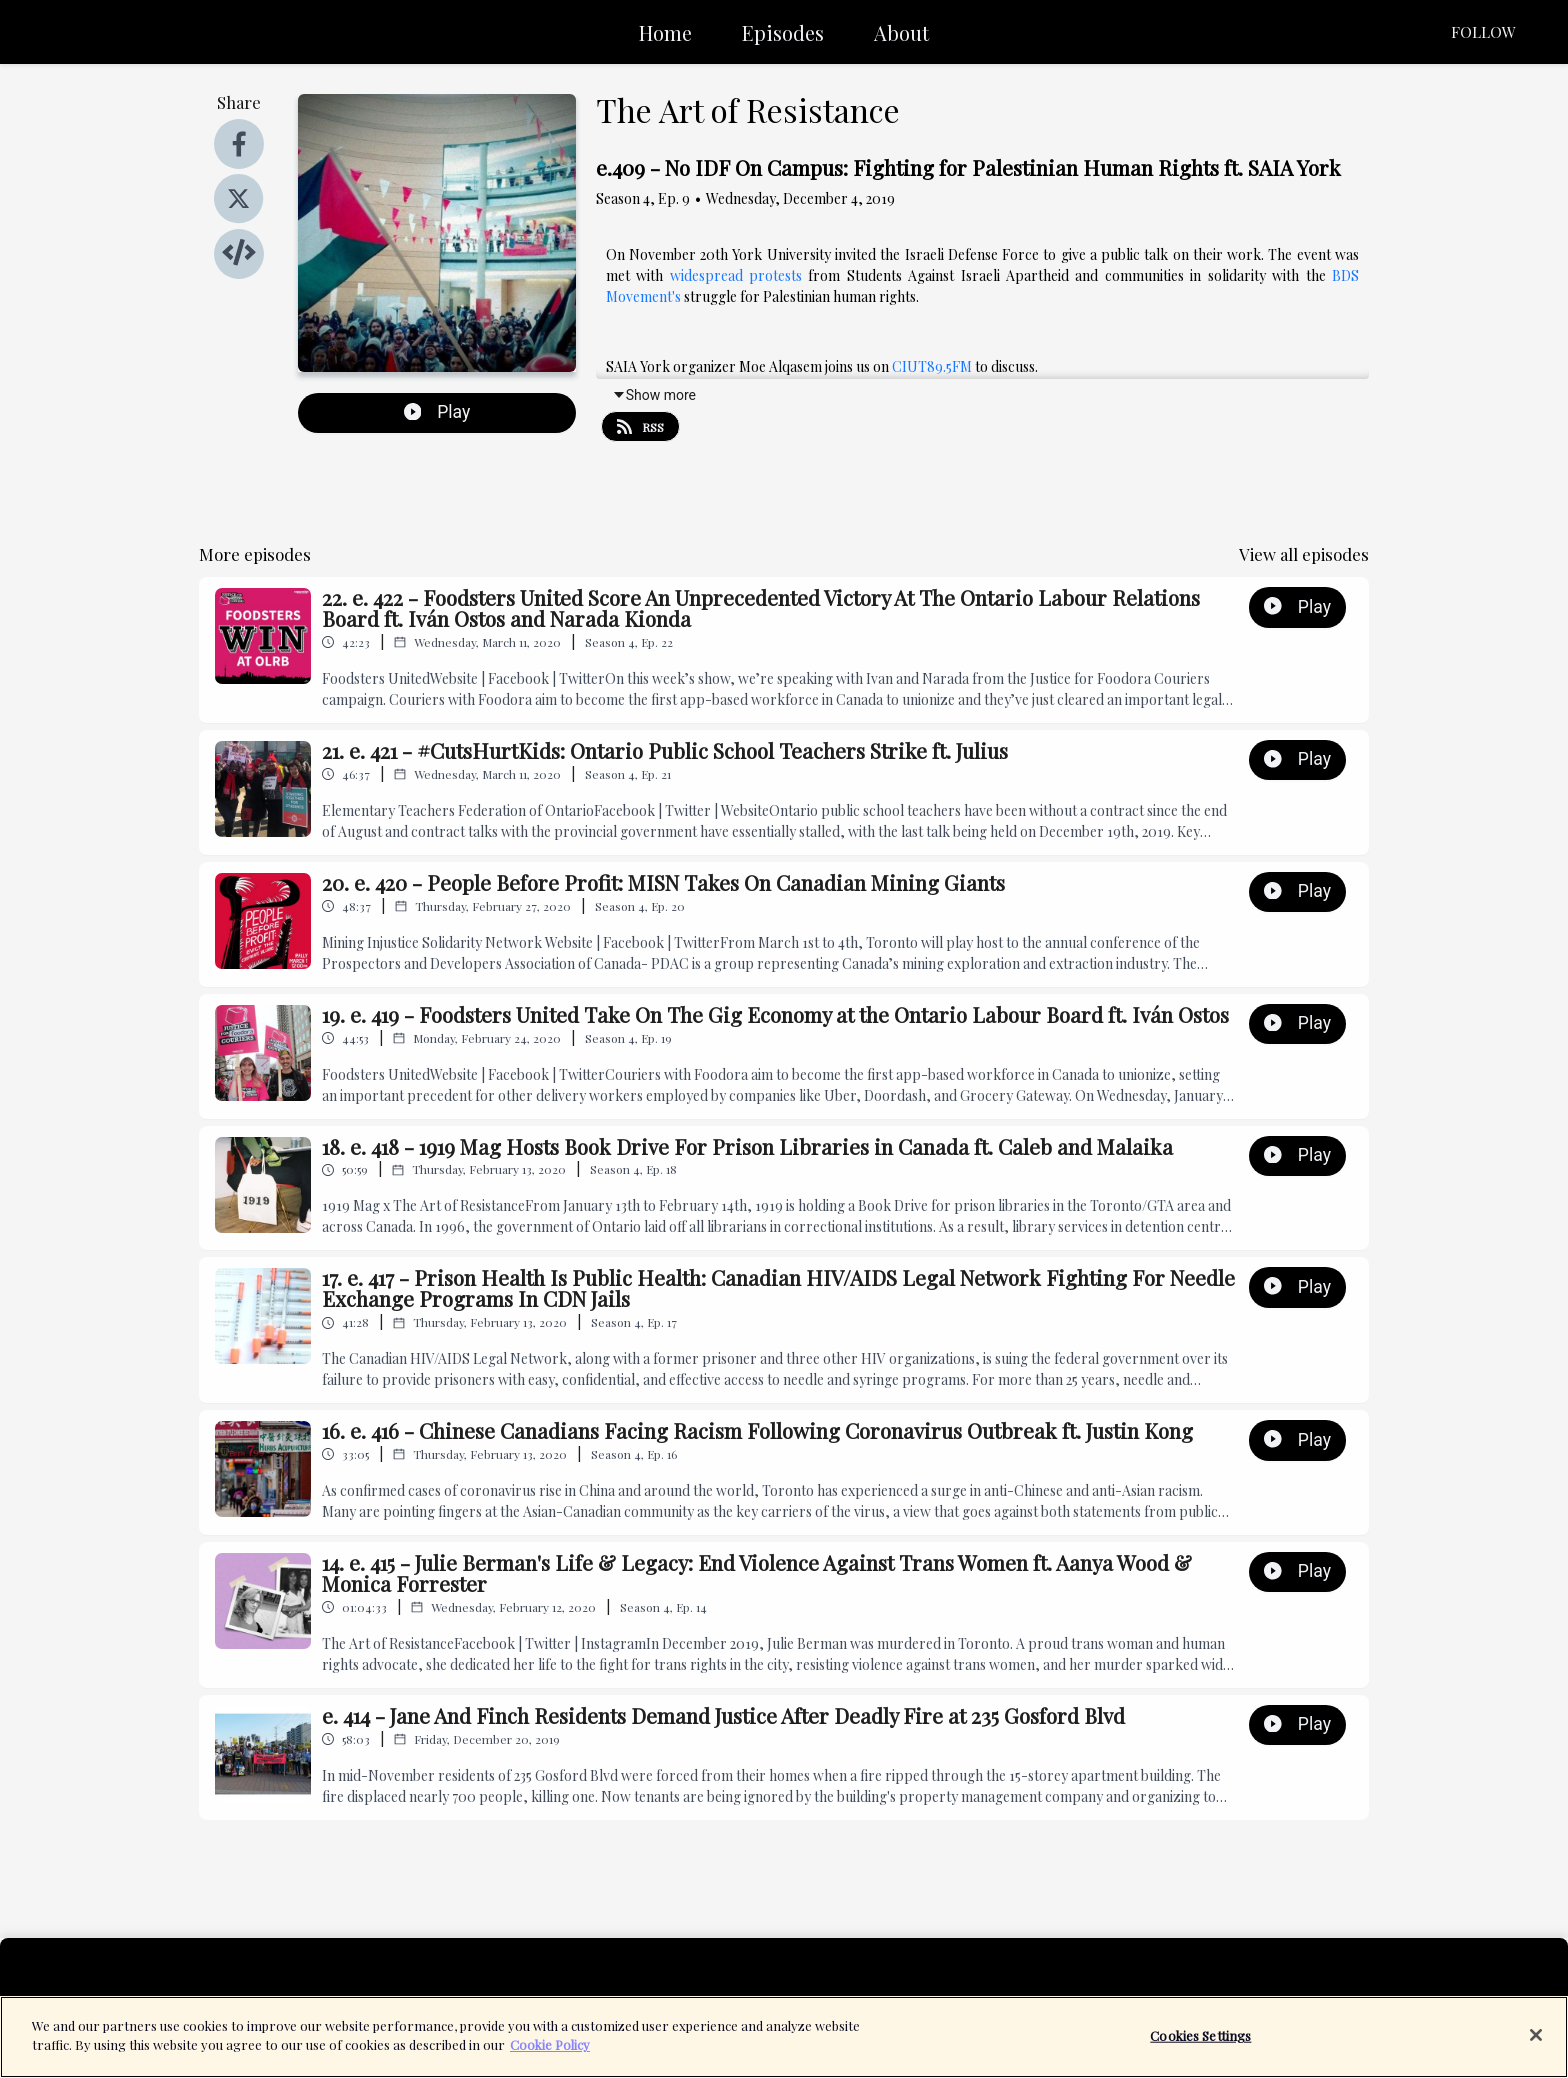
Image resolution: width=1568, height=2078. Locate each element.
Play (437, 412)
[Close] (1536, 2044)
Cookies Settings (1200, 2044)
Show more (654, 395)
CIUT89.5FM (932, 366)
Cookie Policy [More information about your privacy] (550, 2054)
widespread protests (736, 275)
